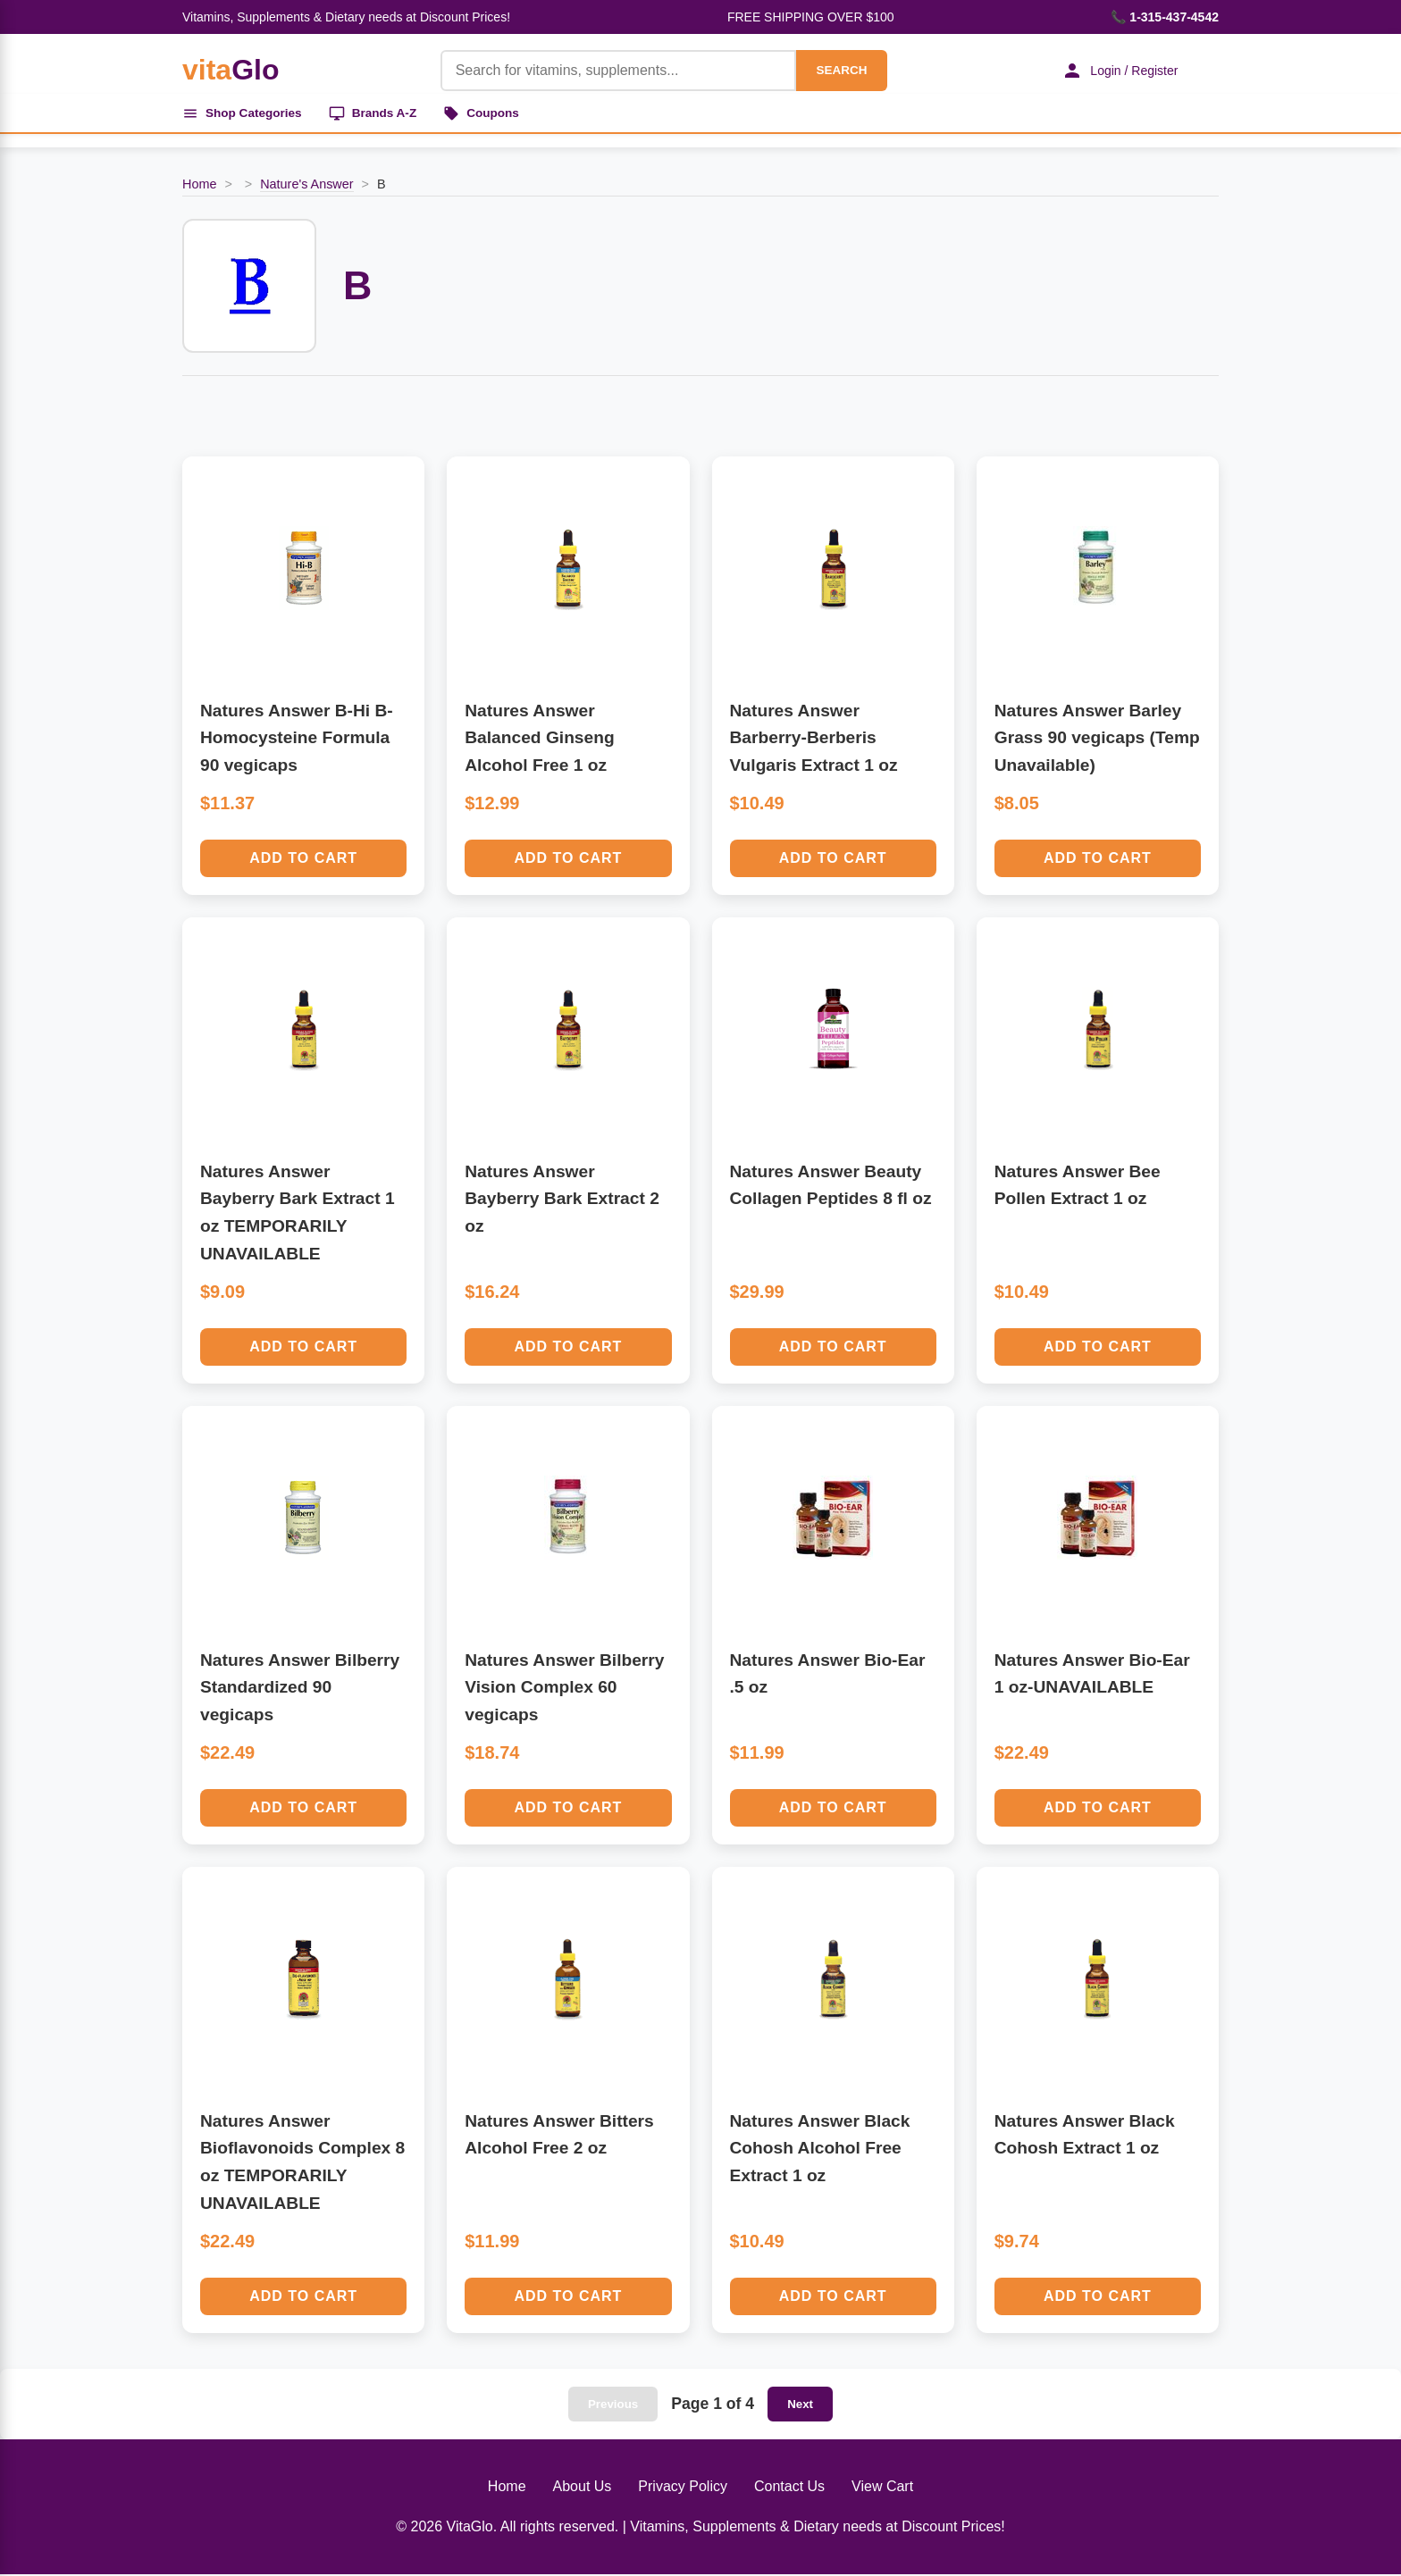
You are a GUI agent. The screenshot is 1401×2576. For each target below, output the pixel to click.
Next (800, 2406)
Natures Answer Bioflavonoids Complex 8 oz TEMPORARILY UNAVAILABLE (302, 2163)
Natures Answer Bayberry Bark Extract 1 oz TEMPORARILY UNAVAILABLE (297, 1214)
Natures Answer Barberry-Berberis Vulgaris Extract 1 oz (814, 739)
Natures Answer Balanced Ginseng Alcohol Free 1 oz (539, 739)
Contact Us (789, 2488)
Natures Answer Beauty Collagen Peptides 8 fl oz (831, 1187)
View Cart (882, 2488)
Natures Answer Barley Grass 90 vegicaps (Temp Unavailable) (1097, 739)
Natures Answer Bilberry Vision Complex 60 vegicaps (564, 1689)
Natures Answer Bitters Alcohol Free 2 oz (559, 2136)
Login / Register (1116, 70)
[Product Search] (613, 70)
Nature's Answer (306, 187)
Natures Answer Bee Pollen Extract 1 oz (1077, 1187)
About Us (582, 2488)
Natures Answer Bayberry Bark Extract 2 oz (562, 1200)
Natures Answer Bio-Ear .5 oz (828, 1675)
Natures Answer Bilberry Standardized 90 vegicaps (299, 1689)
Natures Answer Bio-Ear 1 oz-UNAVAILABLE (1092, 1675)
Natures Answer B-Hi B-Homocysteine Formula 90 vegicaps (296, 739)
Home (199, 187)
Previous (613, 2406)
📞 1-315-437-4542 (1165, 17)
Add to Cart (303, 859)
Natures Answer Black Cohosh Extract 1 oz (1084, 2136)
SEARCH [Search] (836, 70)
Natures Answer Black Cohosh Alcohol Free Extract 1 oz (820, 2150)
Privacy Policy (682, 2488)
